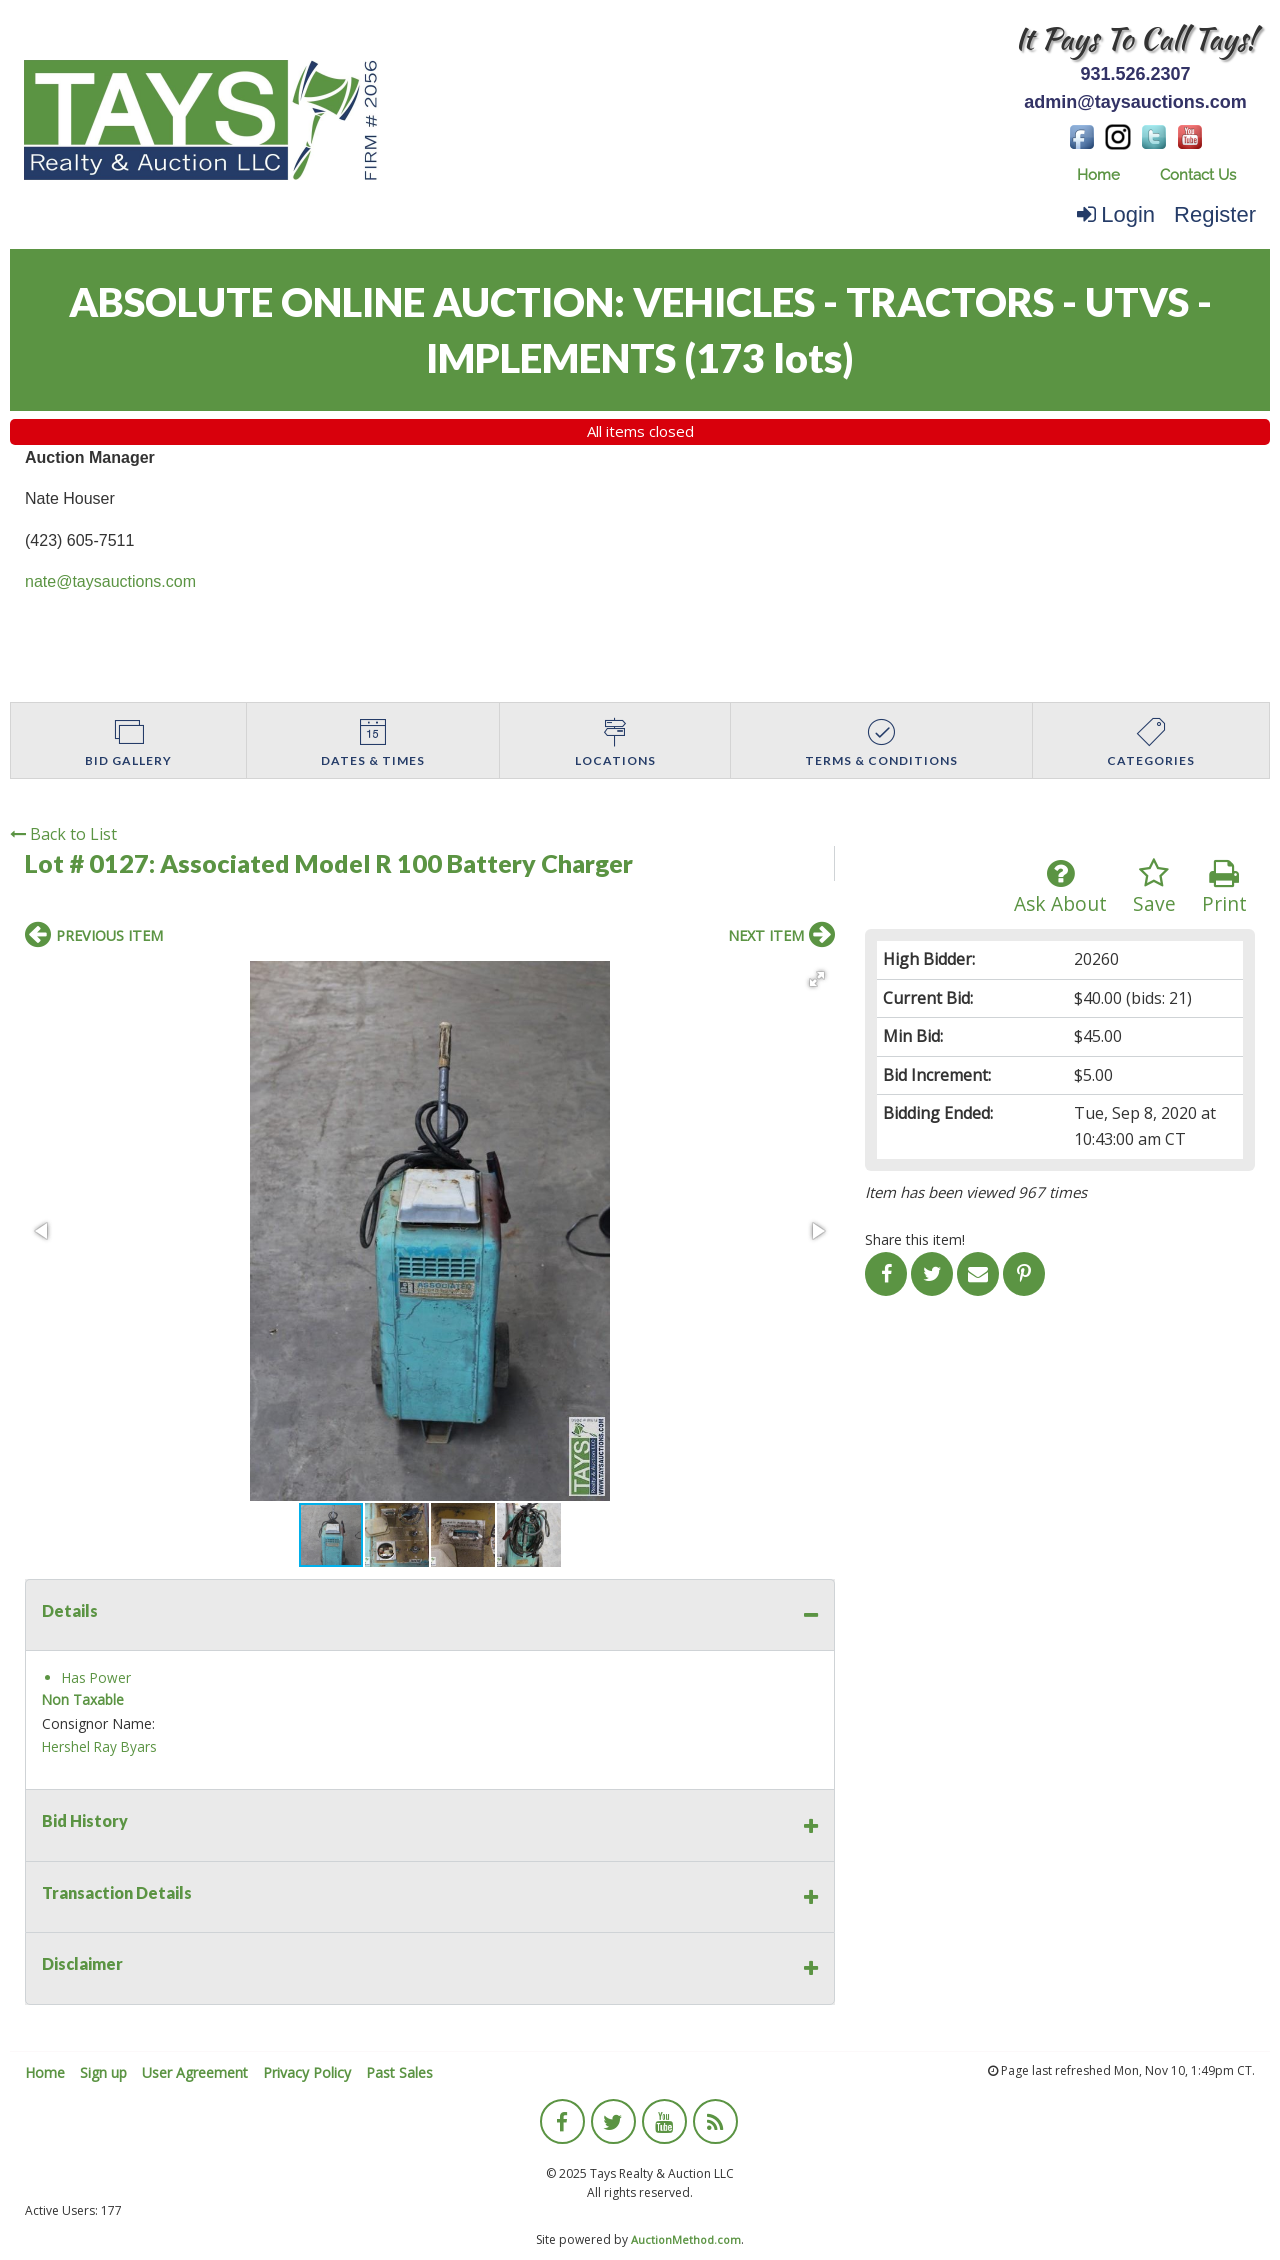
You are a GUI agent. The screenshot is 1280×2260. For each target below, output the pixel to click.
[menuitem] (1098, 175)
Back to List (63, 834)
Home (1098, 175)
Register (1215, 214)
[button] (817, 979)
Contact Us (1198, 175)
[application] (1274, 2255)
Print (1224, 887)
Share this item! (915, 1239)
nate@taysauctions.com (110, 581)
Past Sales (399, 2072)
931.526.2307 (1135, 74)
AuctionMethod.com (686, 2239)
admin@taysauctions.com (1135, 102)
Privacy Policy (307, 2072)
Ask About (1060, 887)
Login (1116, 214)
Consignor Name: (98, 1723)
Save (1154, 887)
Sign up (103, 2072)
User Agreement (195, 2072)
